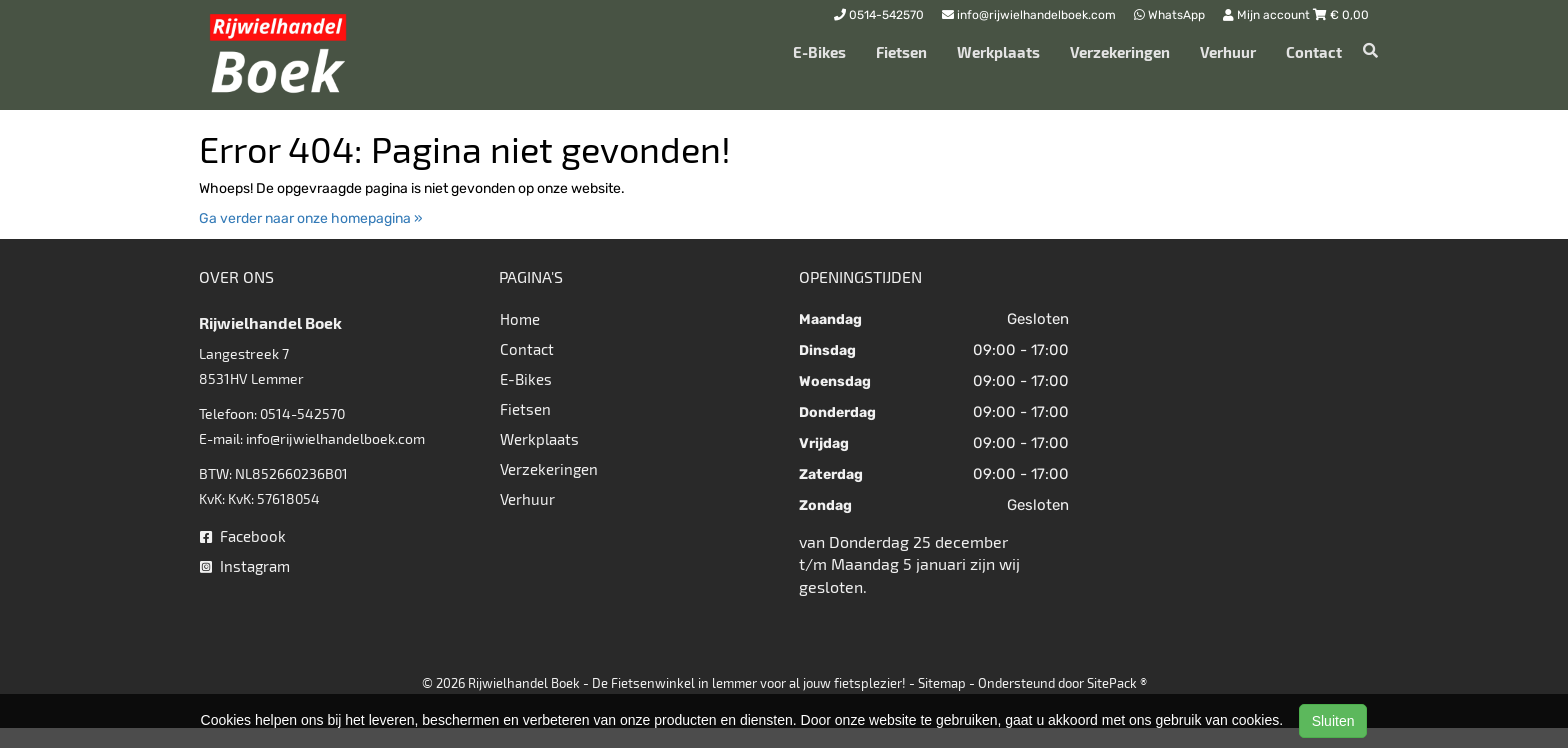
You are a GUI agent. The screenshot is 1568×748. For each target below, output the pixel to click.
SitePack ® (1117, 683)
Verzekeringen (1120, 52)
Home (520, 319)
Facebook (243, 536)
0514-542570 (302, 413)
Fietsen (901, 52)
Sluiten (1333, 721)
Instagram (245, 566)
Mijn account (1268, 15)
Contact (1314, 52)
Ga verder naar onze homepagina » (311, 218)
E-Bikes (819, 52)
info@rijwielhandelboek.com (335, 438)
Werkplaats (998, 52)
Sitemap (942, 683)
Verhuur (1228, 52)
